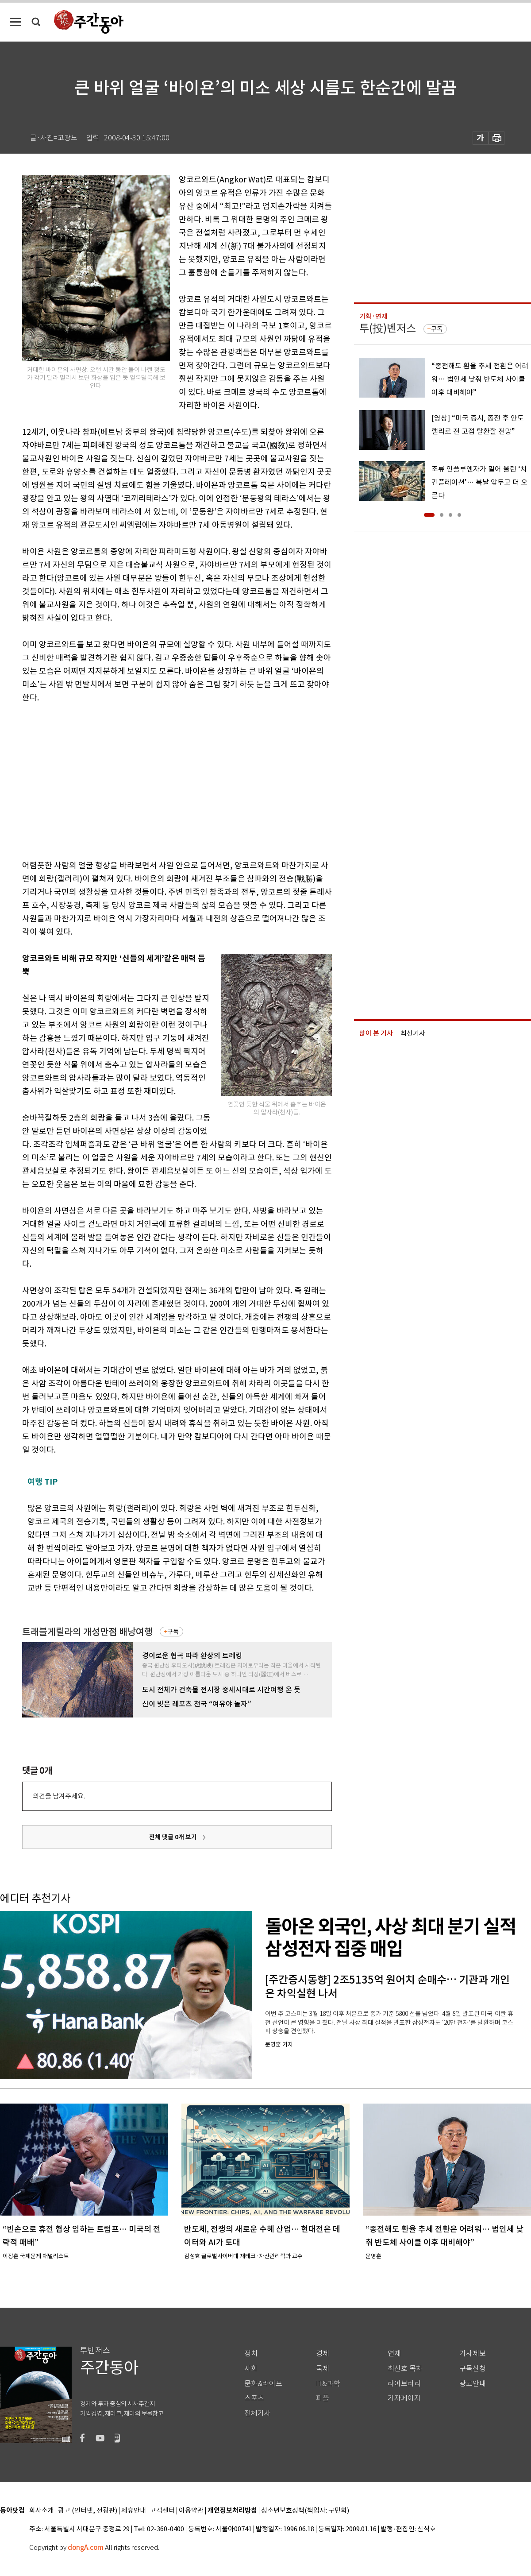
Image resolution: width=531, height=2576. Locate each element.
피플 (322, 2398)
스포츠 (254, 2398)
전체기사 (257, 2413)
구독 (173, 1632)
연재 (394, 2353)
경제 (322, 2353)
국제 (322, 2368)
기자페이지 (404, 2398)
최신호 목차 (405, 2368)
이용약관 (191, 2510)
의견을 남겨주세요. (59, 1796)
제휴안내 (133, 2510)
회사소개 (41, 2510)
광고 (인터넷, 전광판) (87, 2510)
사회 (251, 2368)
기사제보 (472, 2353)
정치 (251, 2353)
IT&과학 (328, 2383)
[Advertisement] (125, 780)
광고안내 (472, 2383)
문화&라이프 (263, 2383)
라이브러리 (404, 2383)
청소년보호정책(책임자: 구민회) (305, 2510)
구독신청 (472, 2368)
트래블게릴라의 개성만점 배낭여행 (87, 1632)
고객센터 (162, 2510)
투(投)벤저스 (387, 328)
